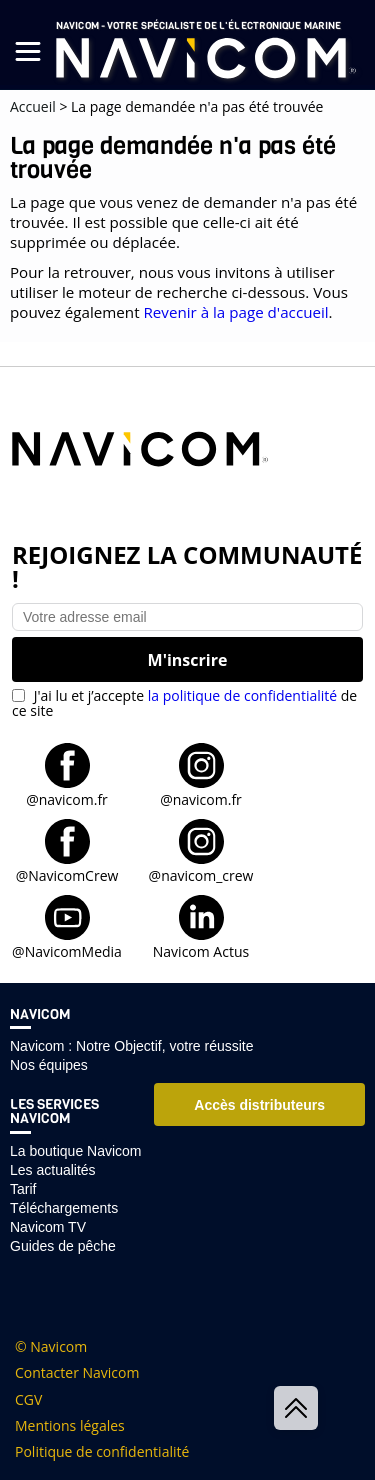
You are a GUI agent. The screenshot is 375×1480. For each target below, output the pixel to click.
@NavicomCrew (67, 874)
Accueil (33, 106)
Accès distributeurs (259, 1105)
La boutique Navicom (76, 1151)
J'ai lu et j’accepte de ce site (184, 703)
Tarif (23, 1189)
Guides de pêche (63, 1246)
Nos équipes (49, 1065)
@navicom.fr (67, 798)
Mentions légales (70, 1426)
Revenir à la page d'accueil (235, 312)
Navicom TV (48, 1227)
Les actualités (53, 1170)
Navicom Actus (201, 950)
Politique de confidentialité (102, 1452)
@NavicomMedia (67, 950)
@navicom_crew (201, 874)
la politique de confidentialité (242, 695)
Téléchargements (64, 1208)
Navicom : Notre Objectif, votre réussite (132, 1046)
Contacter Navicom (77, 1373)
